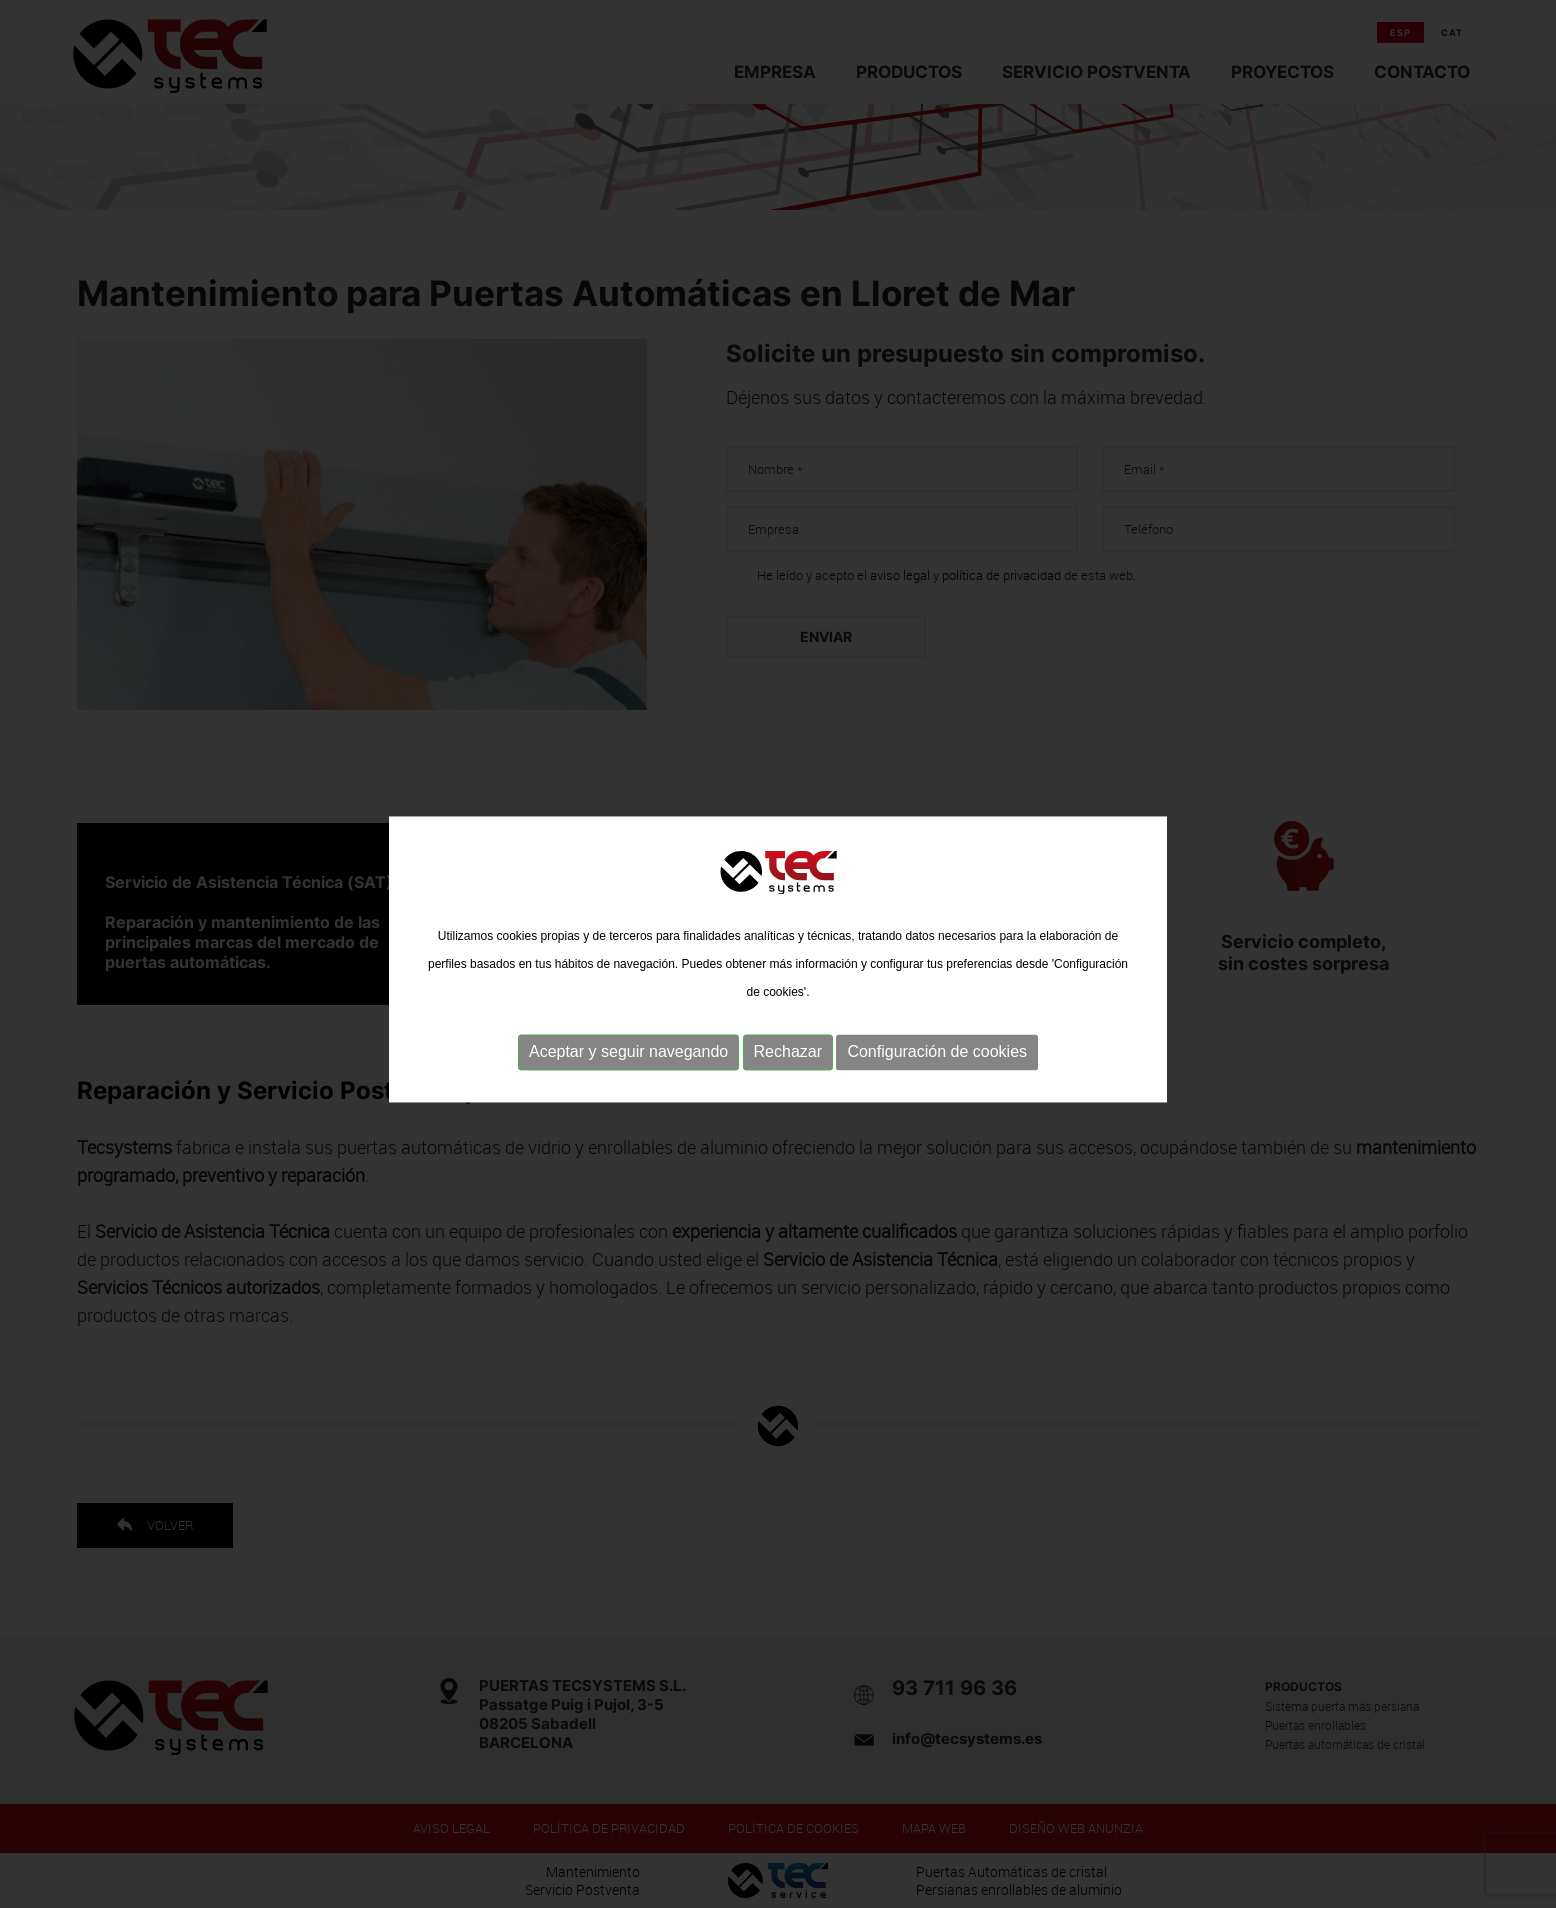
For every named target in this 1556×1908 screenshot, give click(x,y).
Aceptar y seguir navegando (628, 1066)
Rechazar (788, 1066)
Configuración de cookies (937, 1066)
